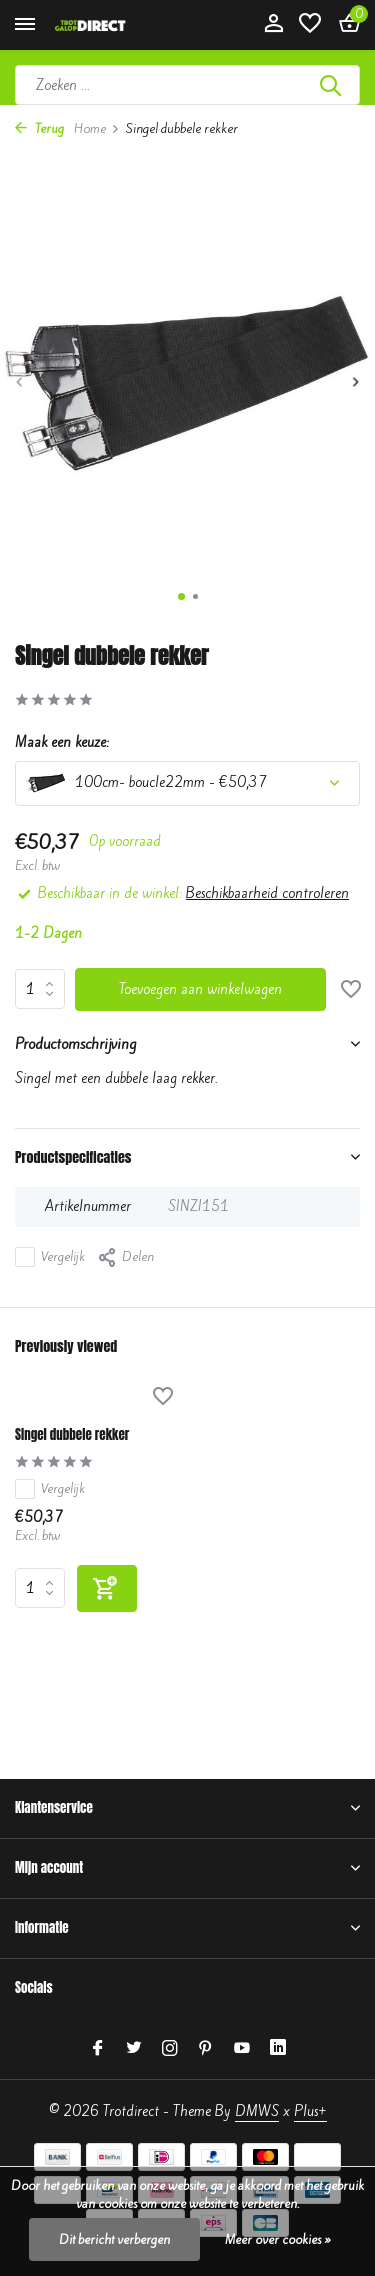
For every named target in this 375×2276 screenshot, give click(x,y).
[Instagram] (170, 2049)
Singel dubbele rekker (72, 1435)
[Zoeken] (187, 85)
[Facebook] (98, 2049)
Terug (39, 128)
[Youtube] (242, 2049)
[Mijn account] (273, 25)
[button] (181, 596)
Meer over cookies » (278, 2239)
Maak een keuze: (62, 742)
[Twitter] (134, 2049)
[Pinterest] (206, 2049)
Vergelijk (50, 1257)
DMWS (257, 2111)
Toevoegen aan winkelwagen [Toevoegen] (200, 989)
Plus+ (310, 2111)
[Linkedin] (278, 2049)
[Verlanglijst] (310, 25)
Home (97, 128)
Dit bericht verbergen (114, 2239)
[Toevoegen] (107, 1588)
